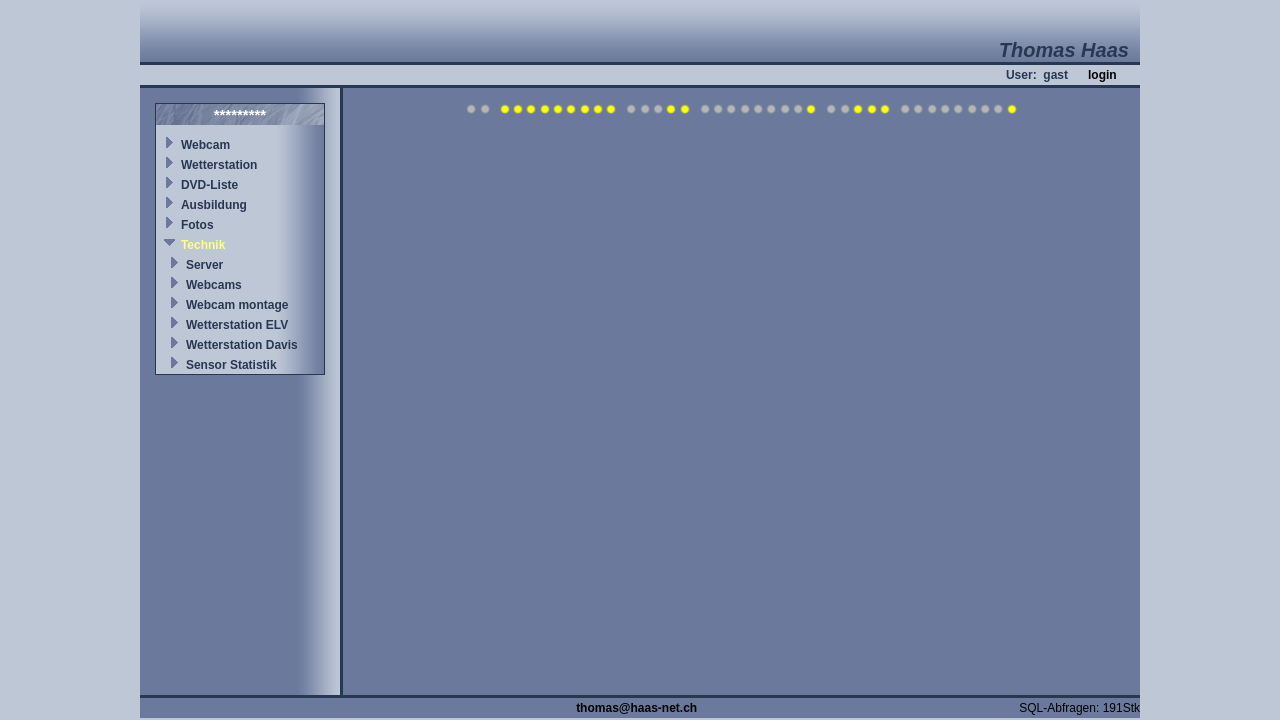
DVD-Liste (209, 185)
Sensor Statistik (231, 365)
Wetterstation (219, 165)
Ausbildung (214, 205)
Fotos (197, 225)
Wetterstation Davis (242, 345)
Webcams (214, 285)
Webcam (205, 145)
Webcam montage (237, 305)
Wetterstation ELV (237, 325)
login (1102, 75)
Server (204, 265)
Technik (203, 245)
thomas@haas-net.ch (636, 708)
